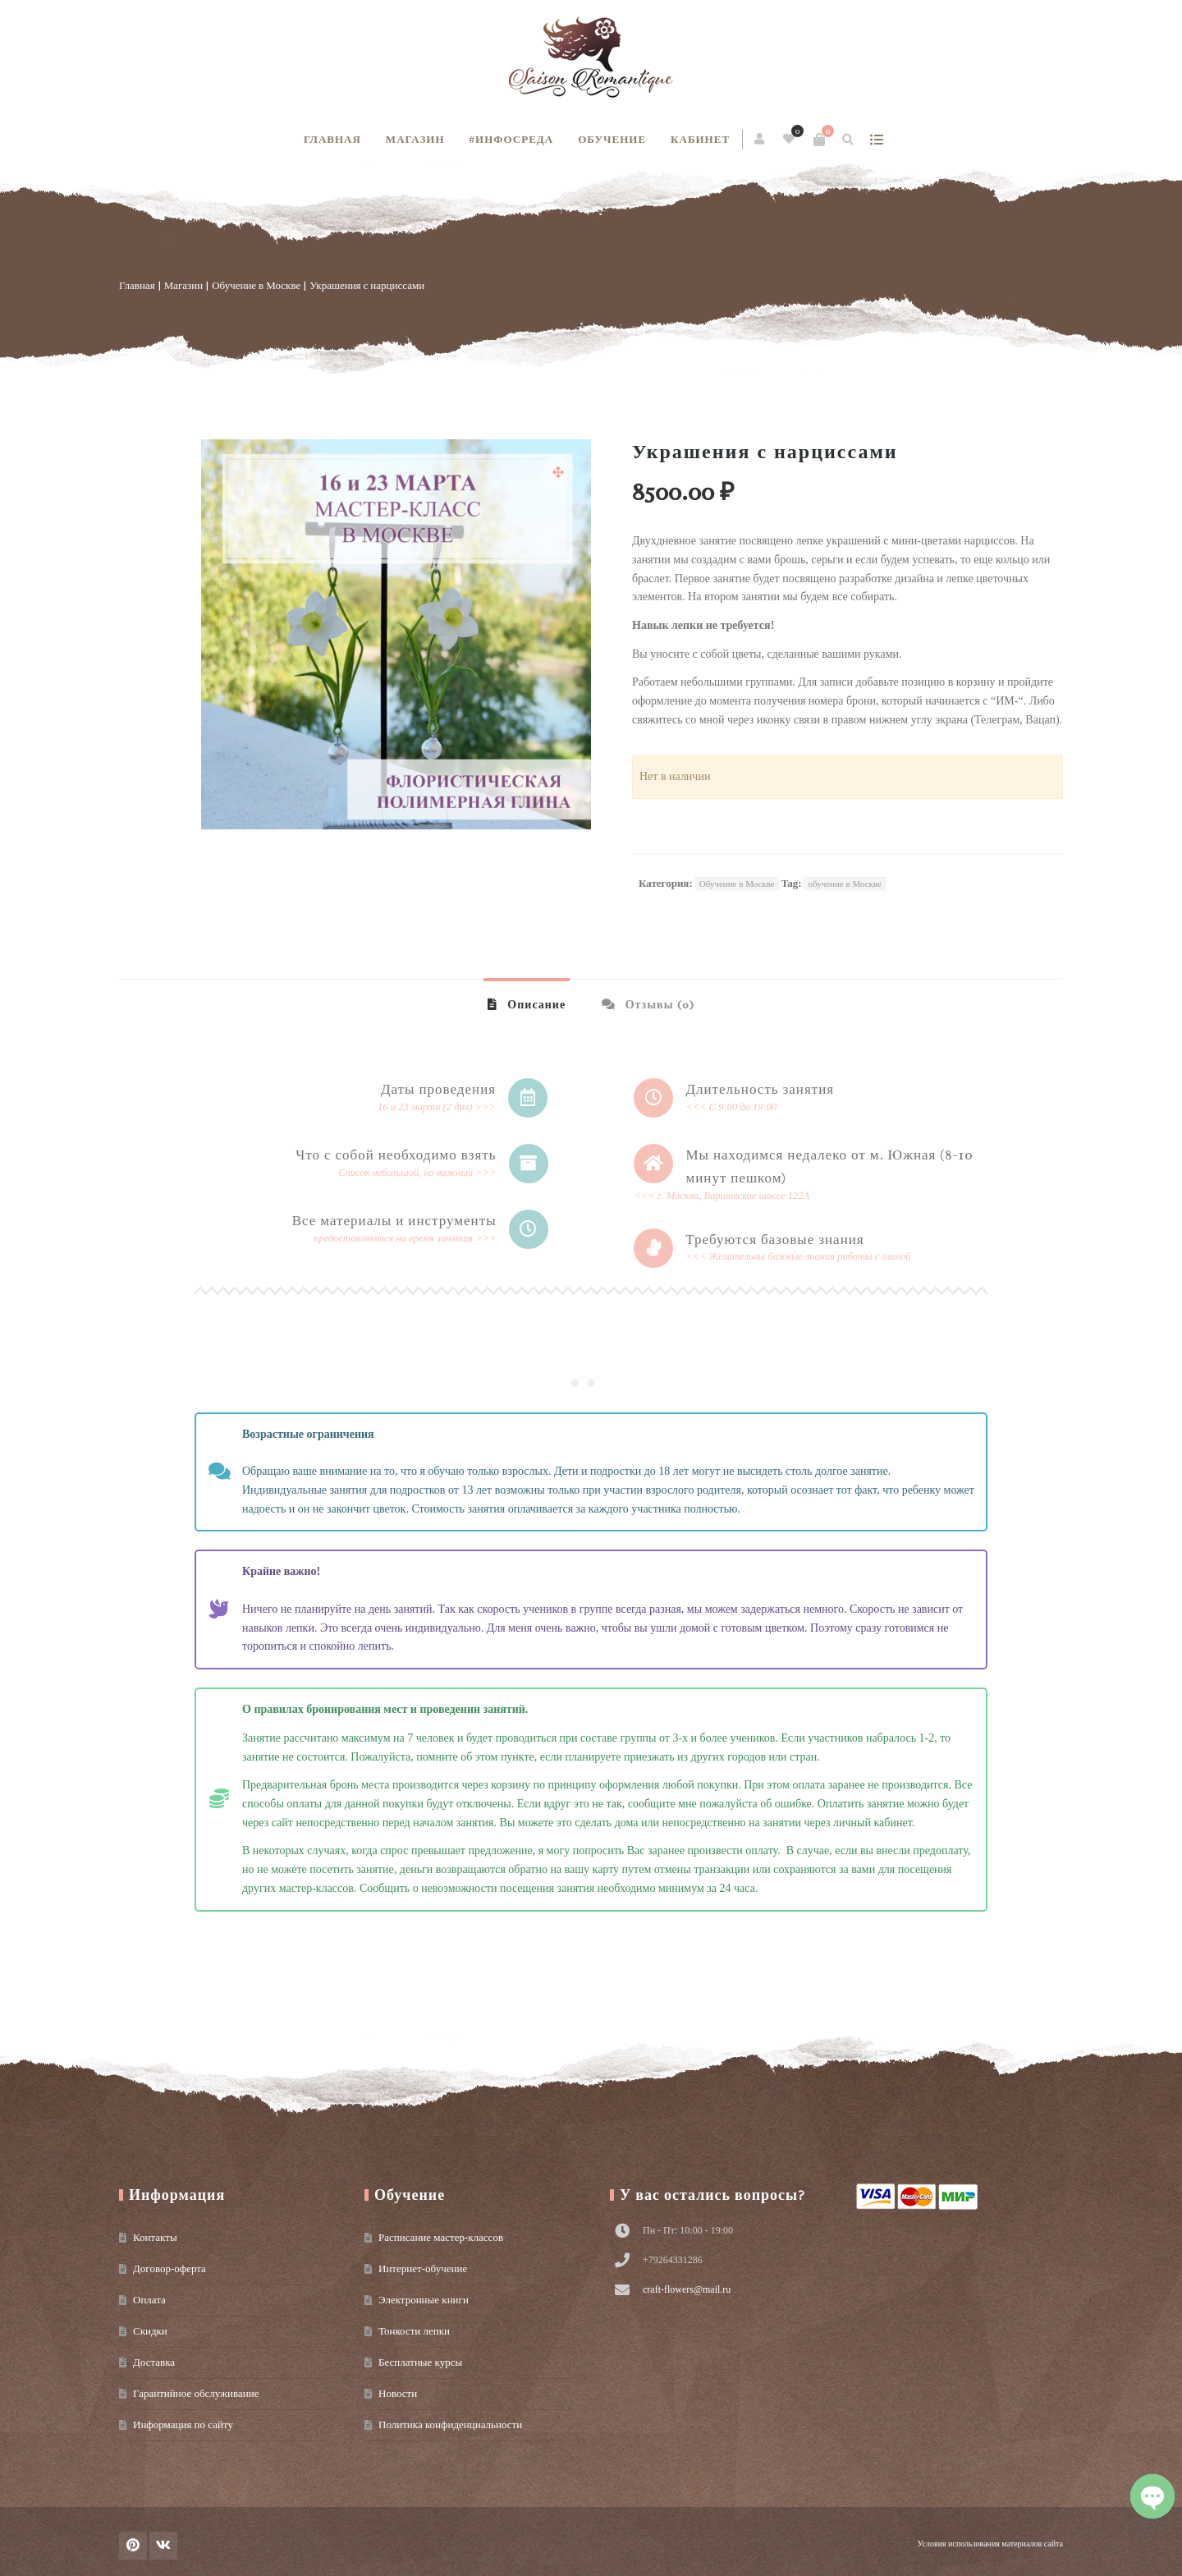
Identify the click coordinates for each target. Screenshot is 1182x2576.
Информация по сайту (183, 2424)
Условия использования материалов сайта (990, 2543)
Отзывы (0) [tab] (658, 1005)
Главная (332, 139)
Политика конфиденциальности (450, 2424)
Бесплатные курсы (420, 2362)
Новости (397, 2393)
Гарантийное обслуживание (196, 2393)
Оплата (149, 2300)
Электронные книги (423, 2300)
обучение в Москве (844, 884)
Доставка (154, 2362)
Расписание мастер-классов (440, 2237)
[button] (558, 472)
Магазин (415, 139)
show (876, 139)
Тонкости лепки (414, 2331)
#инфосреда (512, 139)
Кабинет (700, 139)
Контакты (155, 2237)
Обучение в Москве (256, 285)
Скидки (150, 2331)
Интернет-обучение (422, 2268)
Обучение (612, 139)
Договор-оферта (169, 2268)
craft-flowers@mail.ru (687, 2289)
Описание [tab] (535, 1005)
